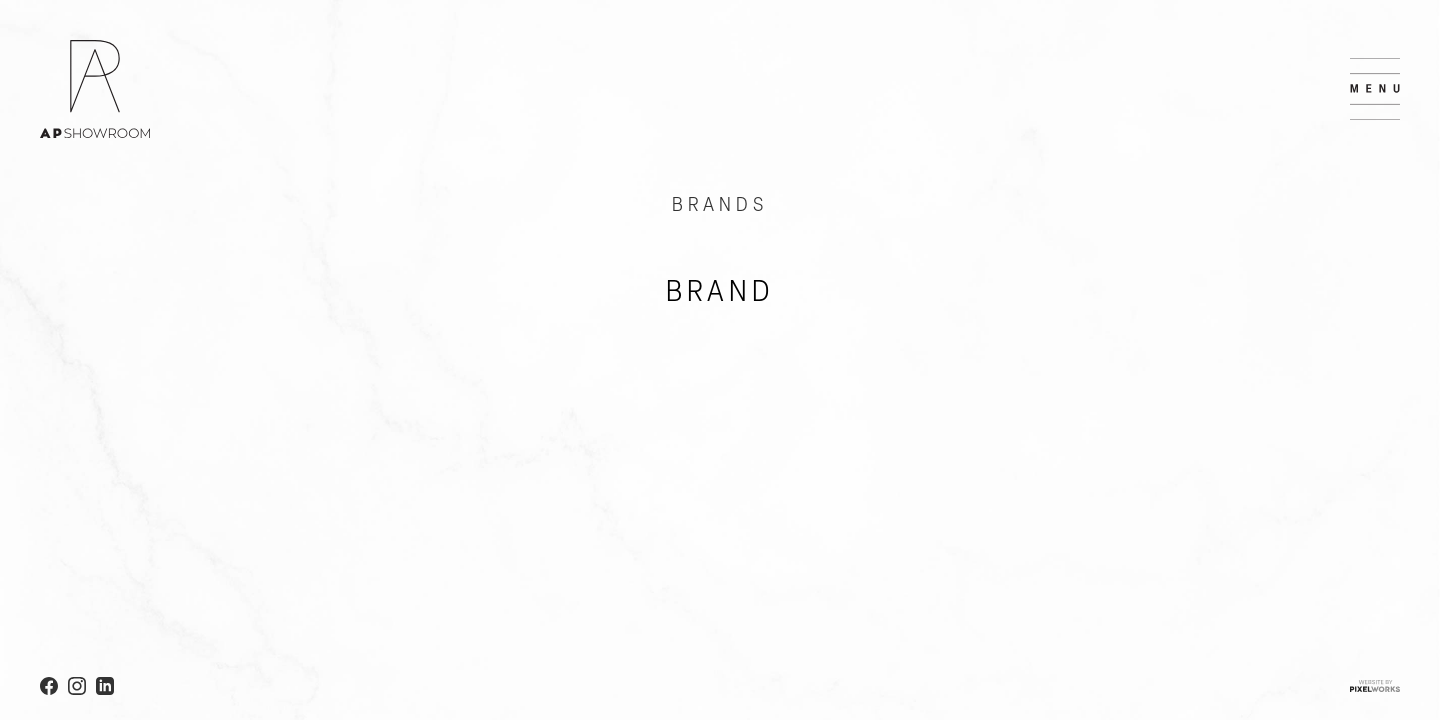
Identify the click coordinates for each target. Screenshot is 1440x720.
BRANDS (720, 206)
